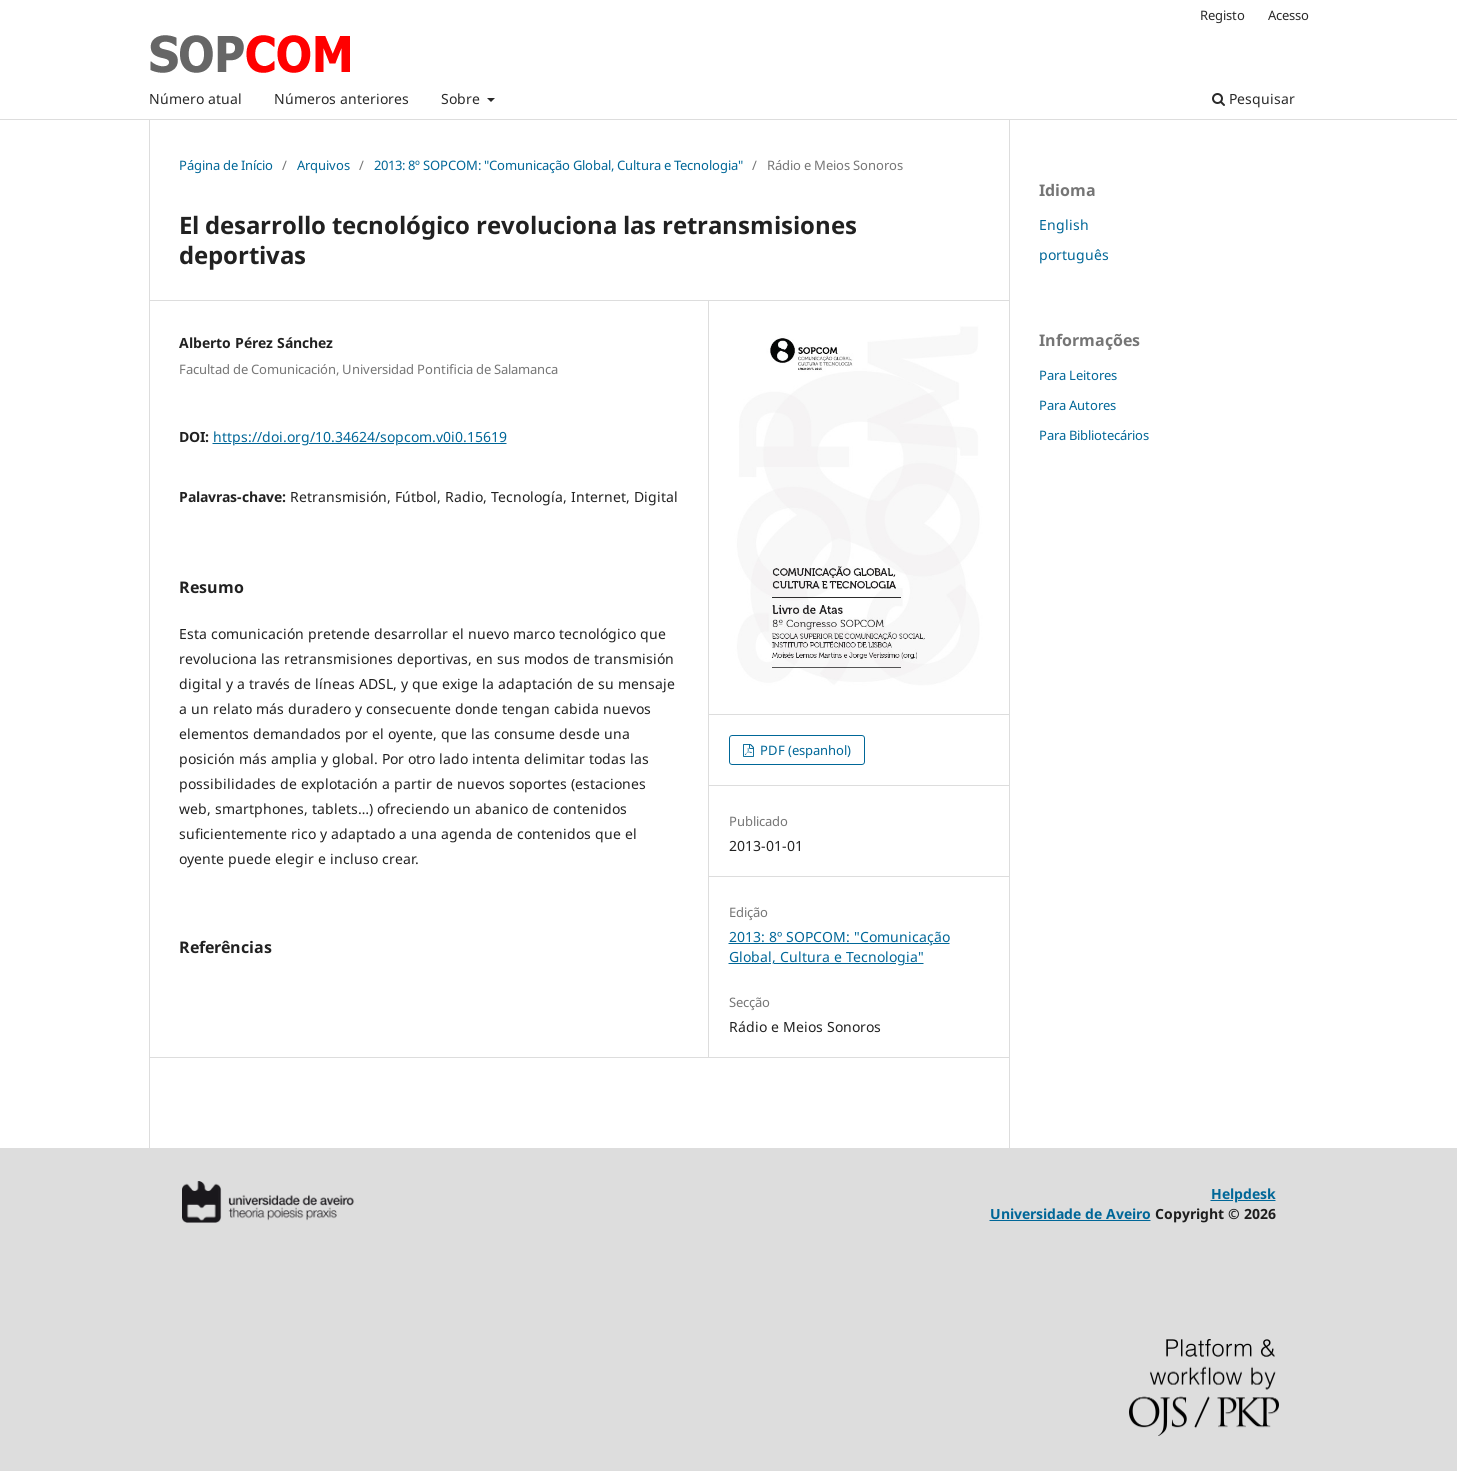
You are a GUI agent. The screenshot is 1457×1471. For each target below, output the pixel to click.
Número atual (195, 98)
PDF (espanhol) (804, 750)
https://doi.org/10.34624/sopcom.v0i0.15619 (360, 436)
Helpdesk (1243, 1193)
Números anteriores (341, 98)
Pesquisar (1253, 98)
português (1074, 254)
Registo (1222, 15)
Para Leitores (1078, 375)
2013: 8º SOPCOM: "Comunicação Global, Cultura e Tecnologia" (558, 165)
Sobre (462, 98)
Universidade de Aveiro (1070, 1213)
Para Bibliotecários (1094, 435)
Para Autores (1077, 405)
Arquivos (323, 165)
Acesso (1288, 15)
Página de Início (226, 165)
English (1064, 224)
